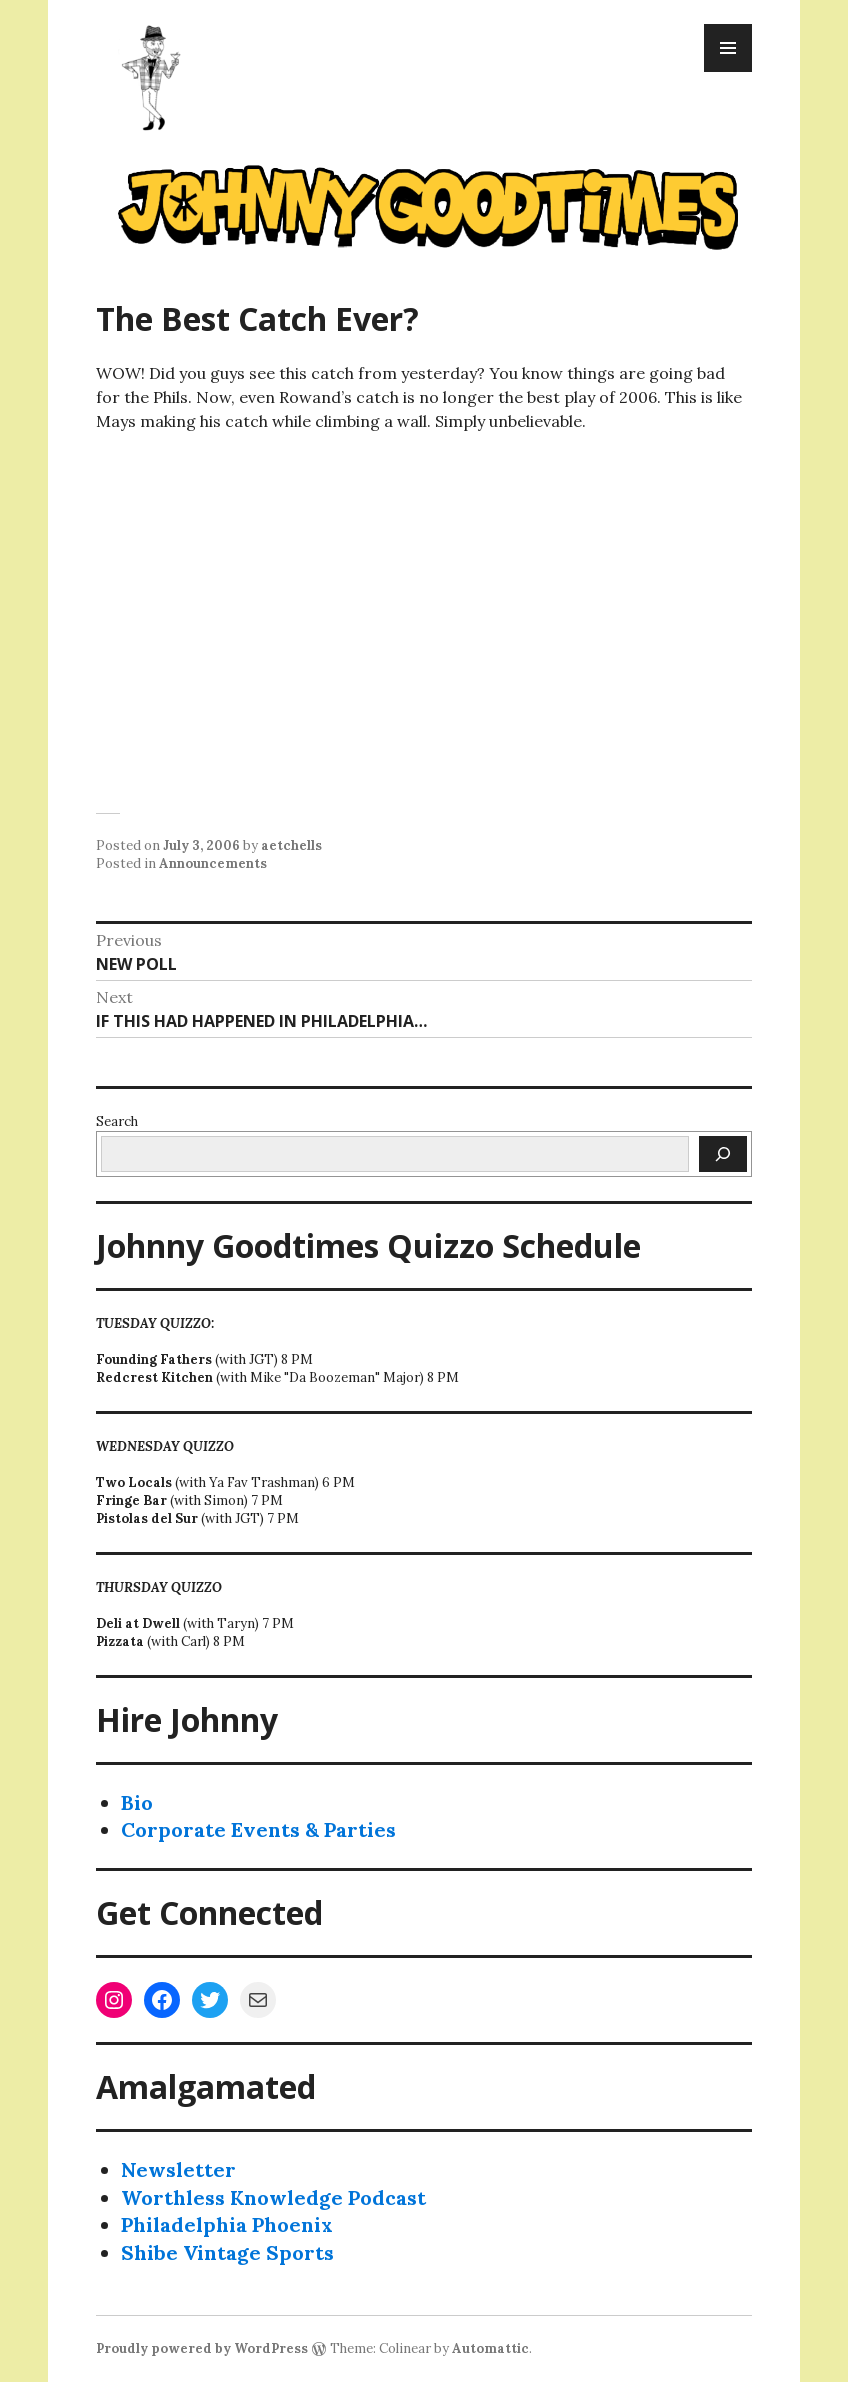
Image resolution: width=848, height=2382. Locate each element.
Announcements (213, 863)
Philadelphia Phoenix (227, 2224)
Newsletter (178, 2169)
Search (117, 1121)
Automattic (490, 2348)
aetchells (291, 845)
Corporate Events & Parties (258, 1829)
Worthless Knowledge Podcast (273, 2197)
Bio (137, 1802)
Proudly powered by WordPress (202, 2348)
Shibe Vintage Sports (227, 2252)
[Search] (723, 1154)
